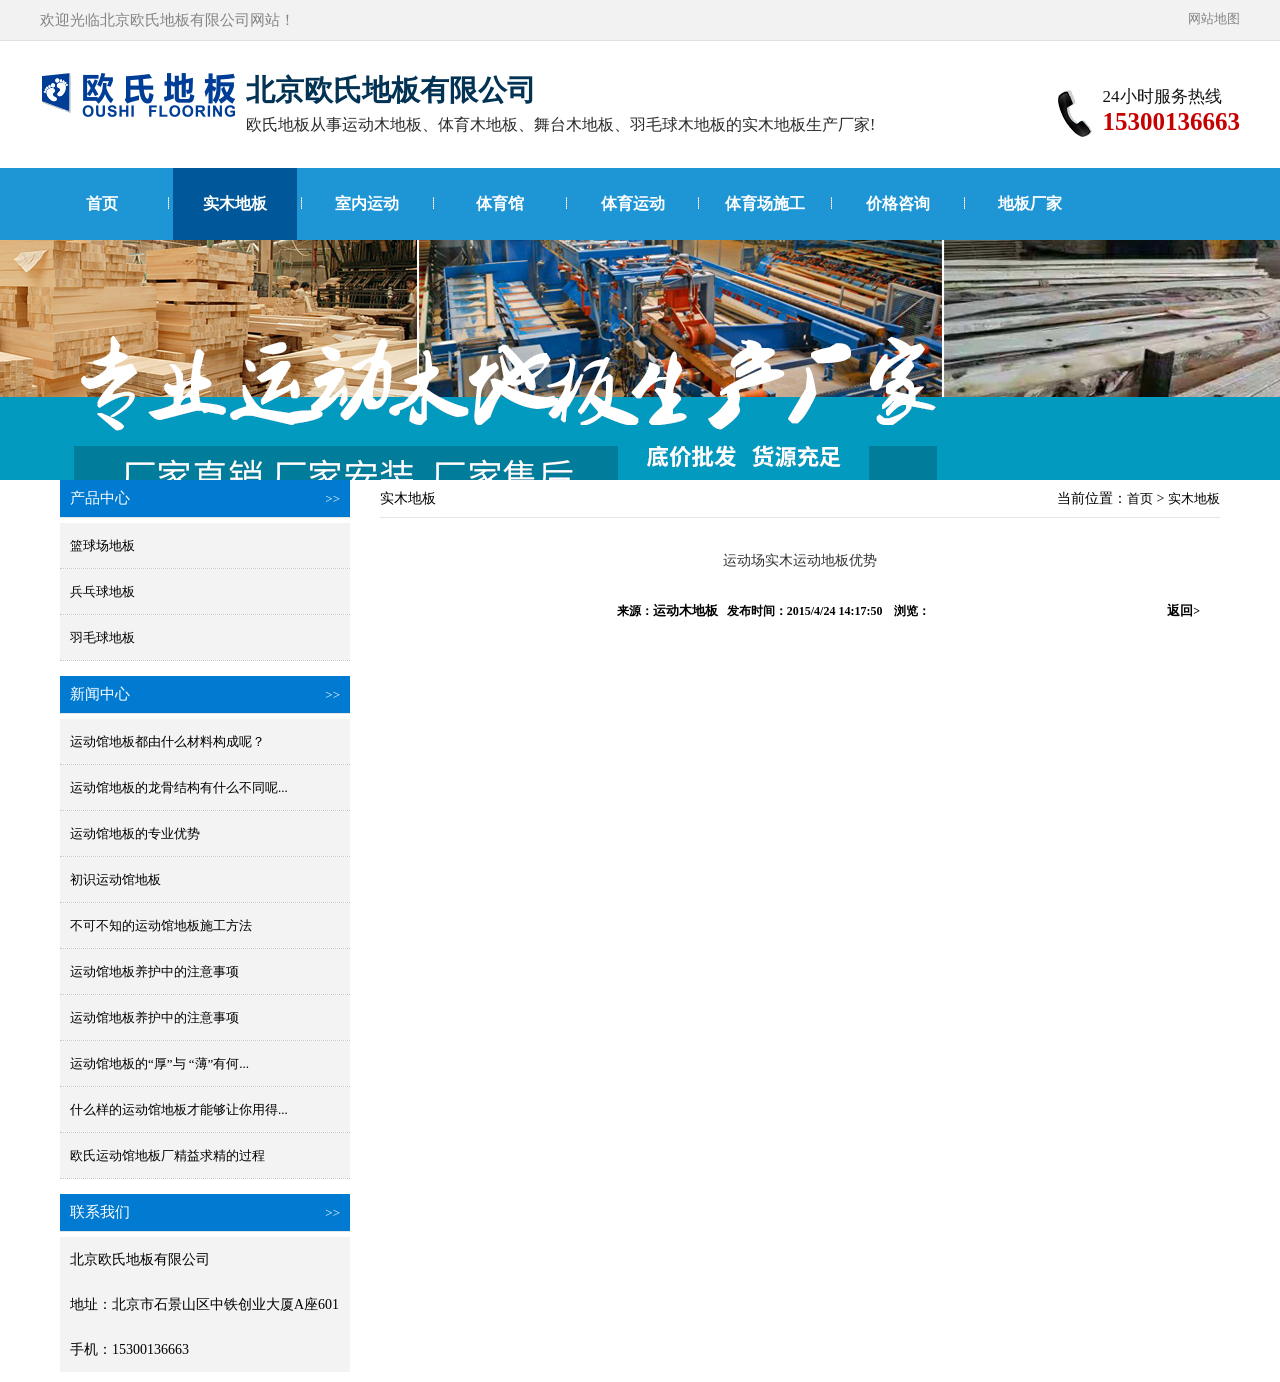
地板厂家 (1030, 203)
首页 (102, 203)
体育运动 (633, 203)
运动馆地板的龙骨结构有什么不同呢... (179, 787)
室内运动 (367, 203)
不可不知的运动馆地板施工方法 (161, 925)
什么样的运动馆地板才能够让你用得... (179, 1109)
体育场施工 (765, 203)
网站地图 (1214, 18)
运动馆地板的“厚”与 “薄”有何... (159, 1063)
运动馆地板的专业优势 (135, 833)
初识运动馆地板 (115, 879)
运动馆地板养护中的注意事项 (154, 971)
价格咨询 (898, 203)
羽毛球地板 (102, 637)
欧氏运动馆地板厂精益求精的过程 (167, 1155)
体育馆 (500, 203)
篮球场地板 (102, 545)
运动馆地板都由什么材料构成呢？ (167, 741)
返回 (1183, 610)
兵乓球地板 (102, 591)
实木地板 (235, 203)
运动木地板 (685, 610)
